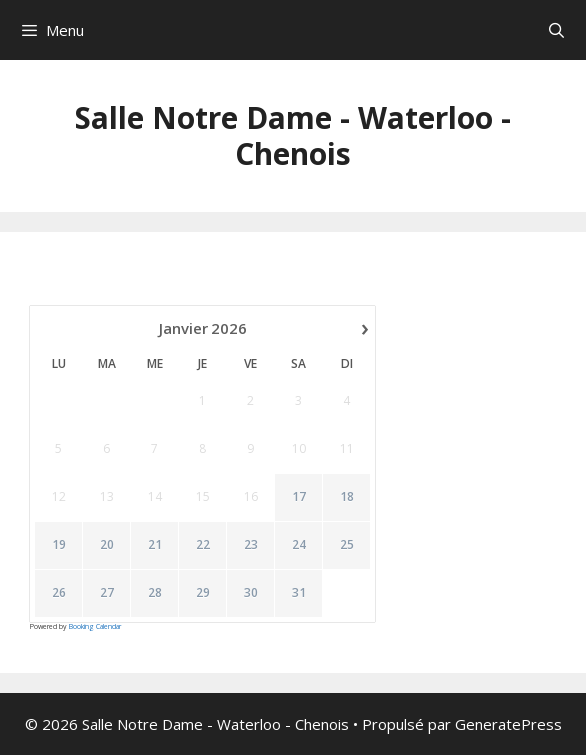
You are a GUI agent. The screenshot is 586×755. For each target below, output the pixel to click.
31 (299, 593)
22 (203, 545)
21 (155, 545)
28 (155, 593)
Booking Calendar (95, 626)
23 (251, 545)
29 (203, 593)
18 (347, 497)
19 (59, 545)
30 (251, 593)
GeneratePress (508, 724)
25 (347, 545)
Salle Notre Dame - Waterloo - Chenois (293, 135)
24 (299, 545)
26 (59, 593)
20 (107, 545)
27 (107, 593)
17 (299, 497)
